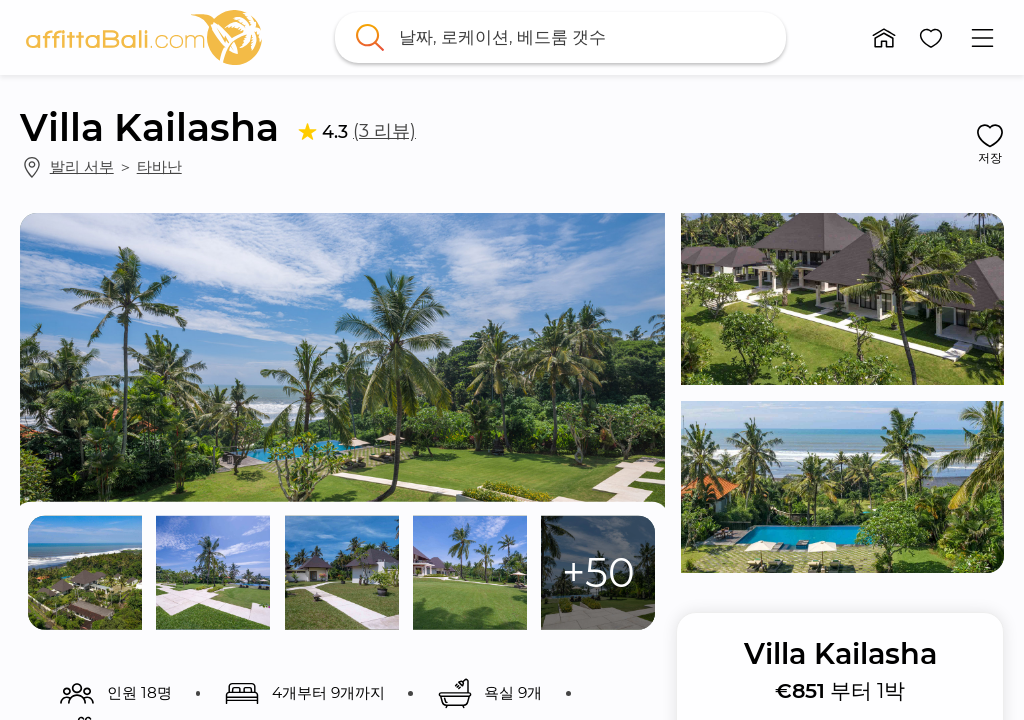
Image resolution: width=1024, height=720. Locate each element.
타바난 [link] (159, 166)
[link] (144, 37)
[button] (884, 38)
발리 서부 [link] (82, 166)
